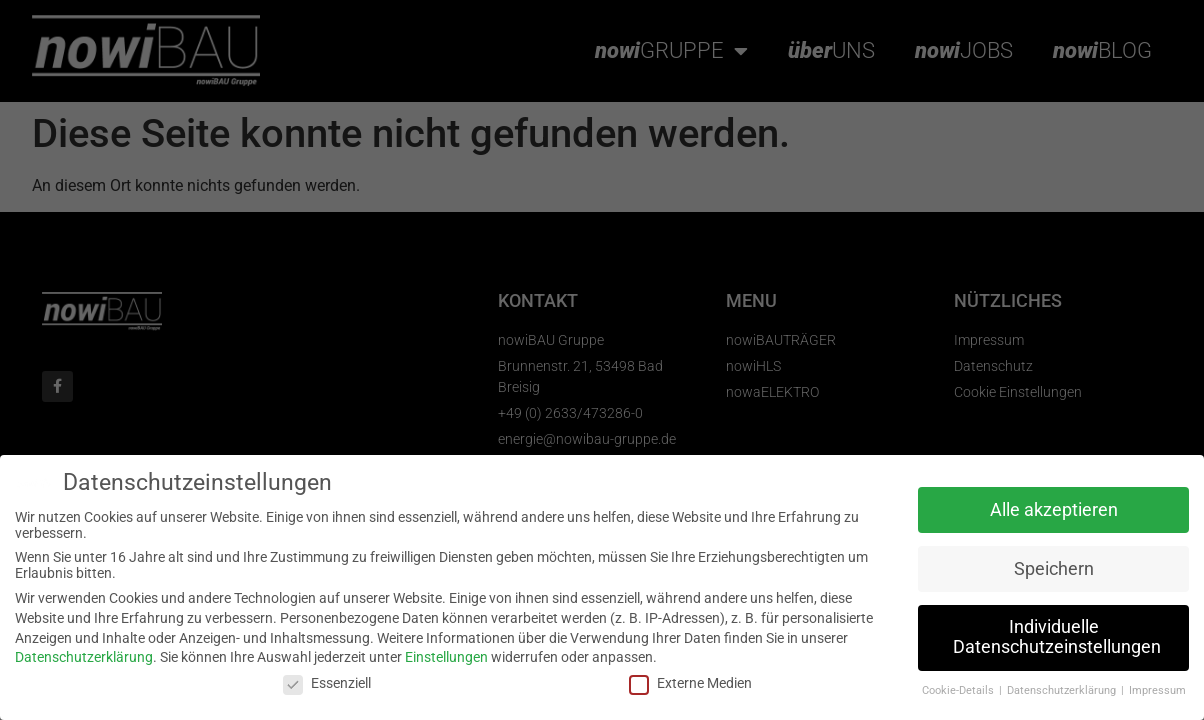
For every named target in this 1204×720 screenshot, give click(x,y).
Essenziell (327, 683)
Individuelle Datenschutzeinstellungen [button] (1057, 637)
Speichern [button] (1054, 569)
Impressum (1157, 690)
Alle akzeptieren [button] (1054, 510)
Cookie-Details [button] (959, 690)
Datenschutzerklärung (84, 657)
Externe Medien (690, 683)
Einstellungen (446, 657)
